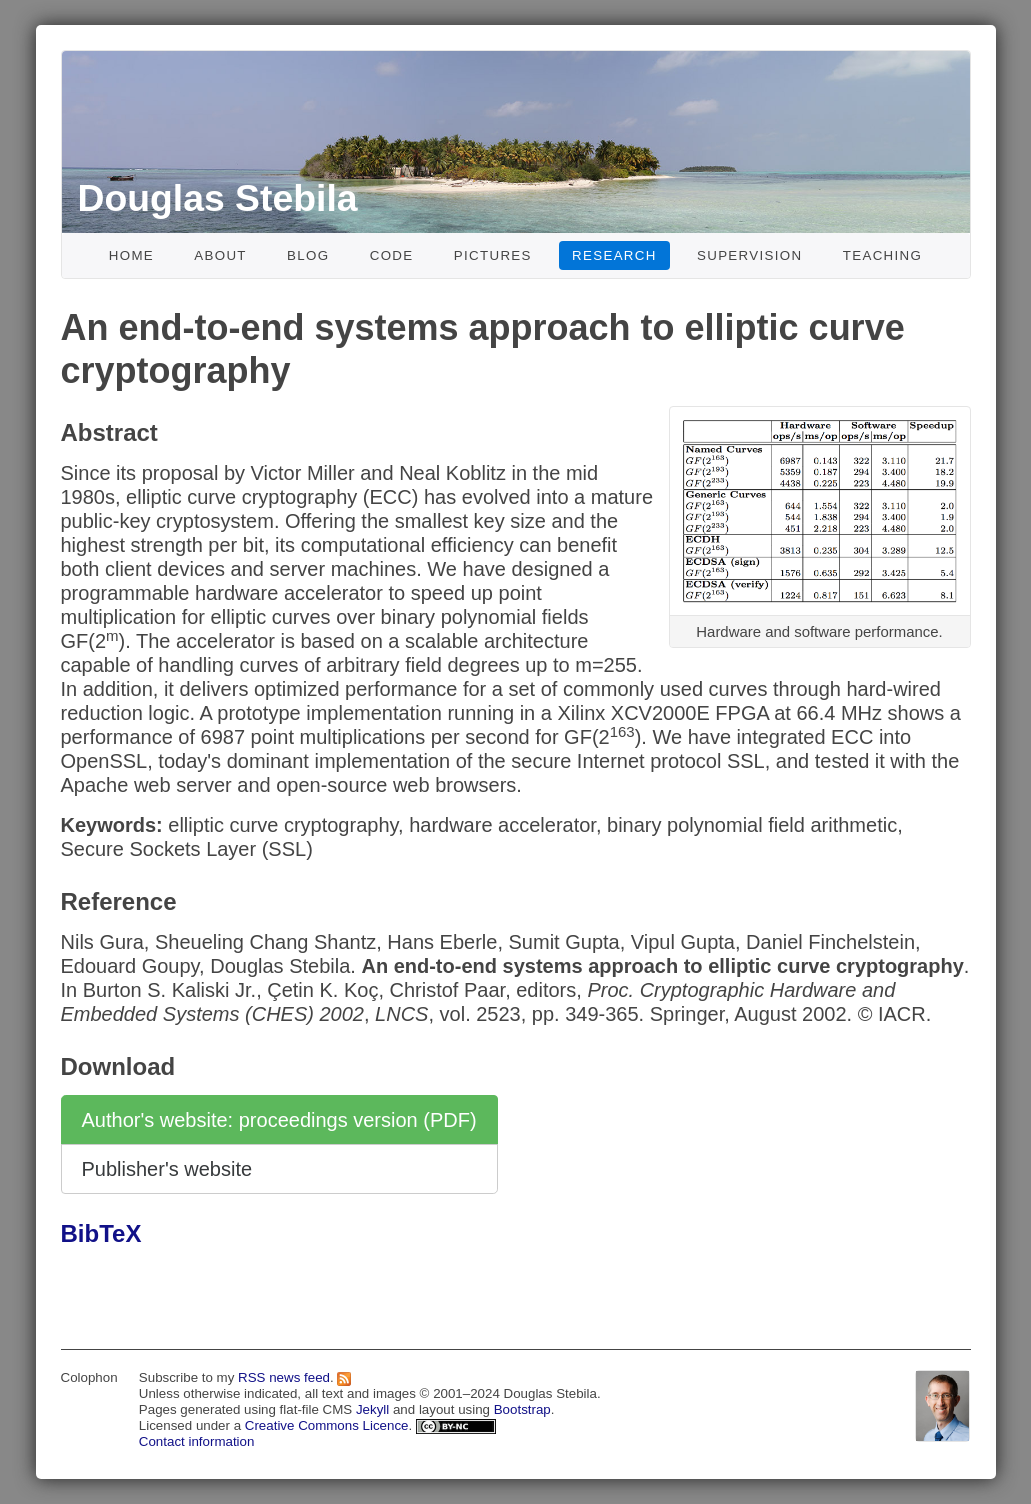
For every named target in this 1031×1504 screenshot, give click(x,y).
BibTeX (101, 1233)
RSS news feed (284, 1377)
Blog (308, 255)
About (220, 255)
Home (131, 255)
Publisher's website (167, 1169)
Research (614, 255)
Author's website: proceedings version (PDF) (279, 1120)
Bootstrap (522, 1409)
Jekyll (372, 1409)
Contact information (197, 1441)
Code (392, 255)
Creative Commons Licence (327, 1425)
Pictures (493, 255)
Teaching (883, 255)
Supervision (750, 255)
